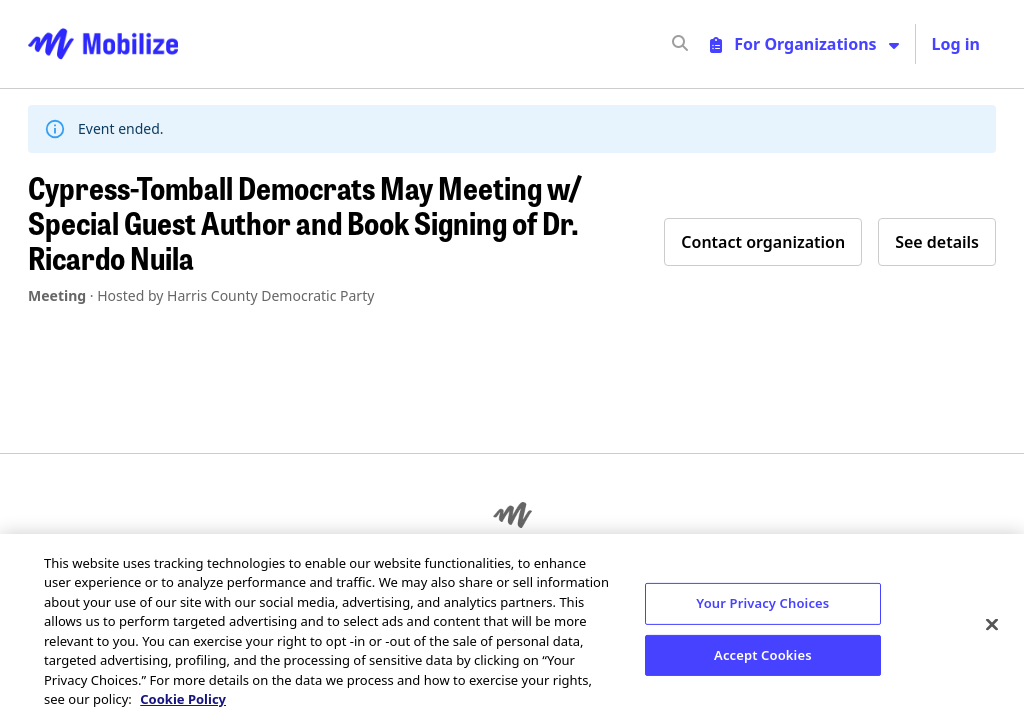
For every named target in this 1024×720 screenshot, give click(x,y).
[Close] (992, 624)
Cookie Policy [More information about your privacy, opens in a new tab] (183, 699)
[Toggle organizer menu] (804, 44)
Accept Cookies (763, 654)
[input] (716, 44)
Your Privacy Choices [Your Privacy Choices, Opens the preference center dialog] (762, 603)
